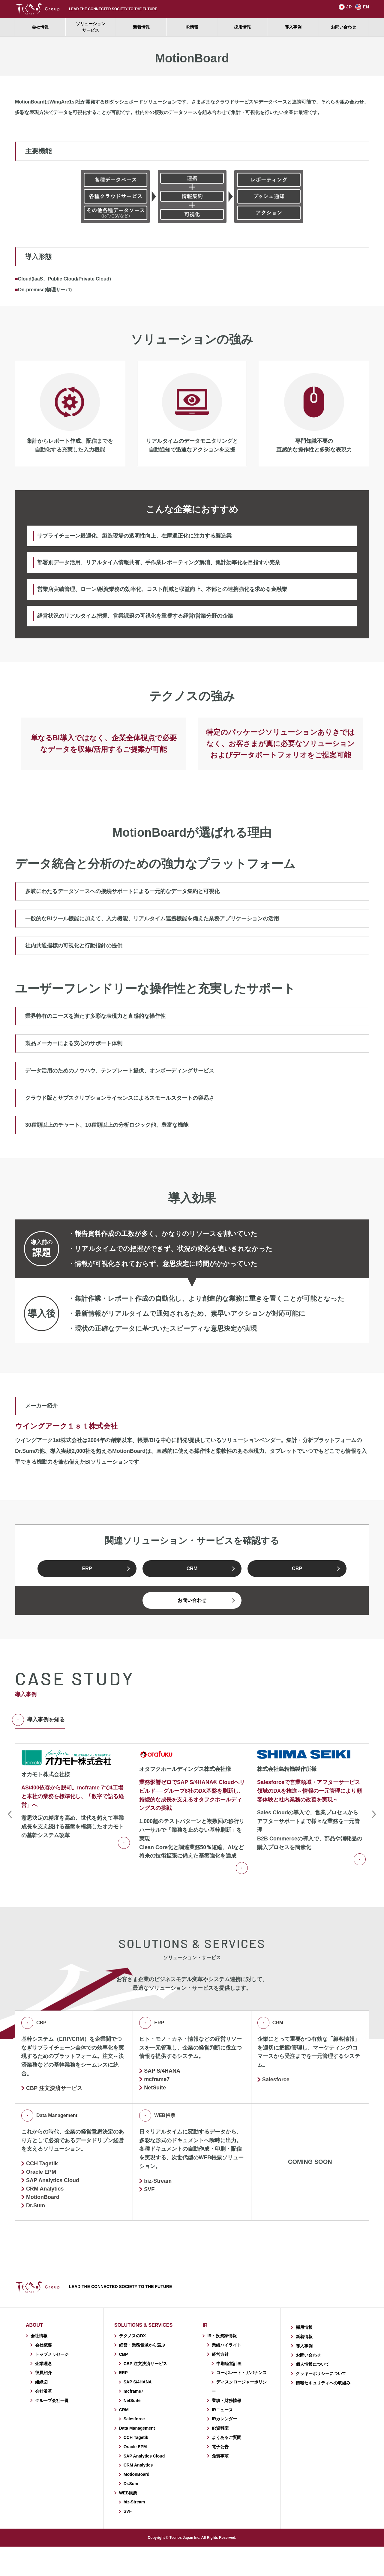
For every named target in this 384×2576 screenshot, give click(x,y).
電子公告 (220, 2446)
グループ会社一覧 (52, 2400)
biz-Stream (158, 2181)
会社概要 (43, 2345)
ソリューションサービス (90, 27)
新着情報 (141, 27)
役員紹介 (43, 2372)
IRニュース (222, 2409)
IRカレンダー (224, 2418)
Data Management (49, 2116)
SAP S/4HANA (162, 2071)
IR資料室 (220, 2428)
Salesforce (276, 2079)
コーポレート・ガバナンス (241, 2372)
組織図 (41, 2382)
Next (374, 1814)
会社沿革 (43, 2391)
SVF (149, 2189)
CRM (192, 1568)
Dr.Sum (35, 2205)
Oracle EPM (41, 2172)
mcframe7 (157, 2079)
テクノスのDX (132, 2335)
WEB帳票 (157, 2116)
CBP (297, 1568)
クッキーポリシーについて (321, 2373)
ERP (87, 1568)
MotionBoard (42, 2197)
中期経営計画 (229, 2363)
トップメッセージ (52, 2354)
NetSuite (155, 2087)
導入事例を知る (40, 1720)
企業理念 (43, 2363)
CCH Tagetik (42, 2163)
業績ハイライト (226, 2345)
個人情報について (312, 2364)
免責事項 (220, 2456)
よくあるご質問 (226, 2437)
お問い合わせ (343, 27)
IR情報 (192, 27)
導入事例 (293, 27)
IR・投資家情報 (222, 2335)
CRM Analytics (138, 2465)
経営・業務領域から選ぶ (142, 2345)
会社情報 (40, 27)
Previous (10, 1814)
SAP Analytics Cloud (144, 2456)
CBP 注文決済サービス (54, 2088)
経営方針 (220, 2354)
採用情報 (242, 27)
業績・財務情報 (226, 2400)
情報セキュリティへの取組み (323, 2382)
